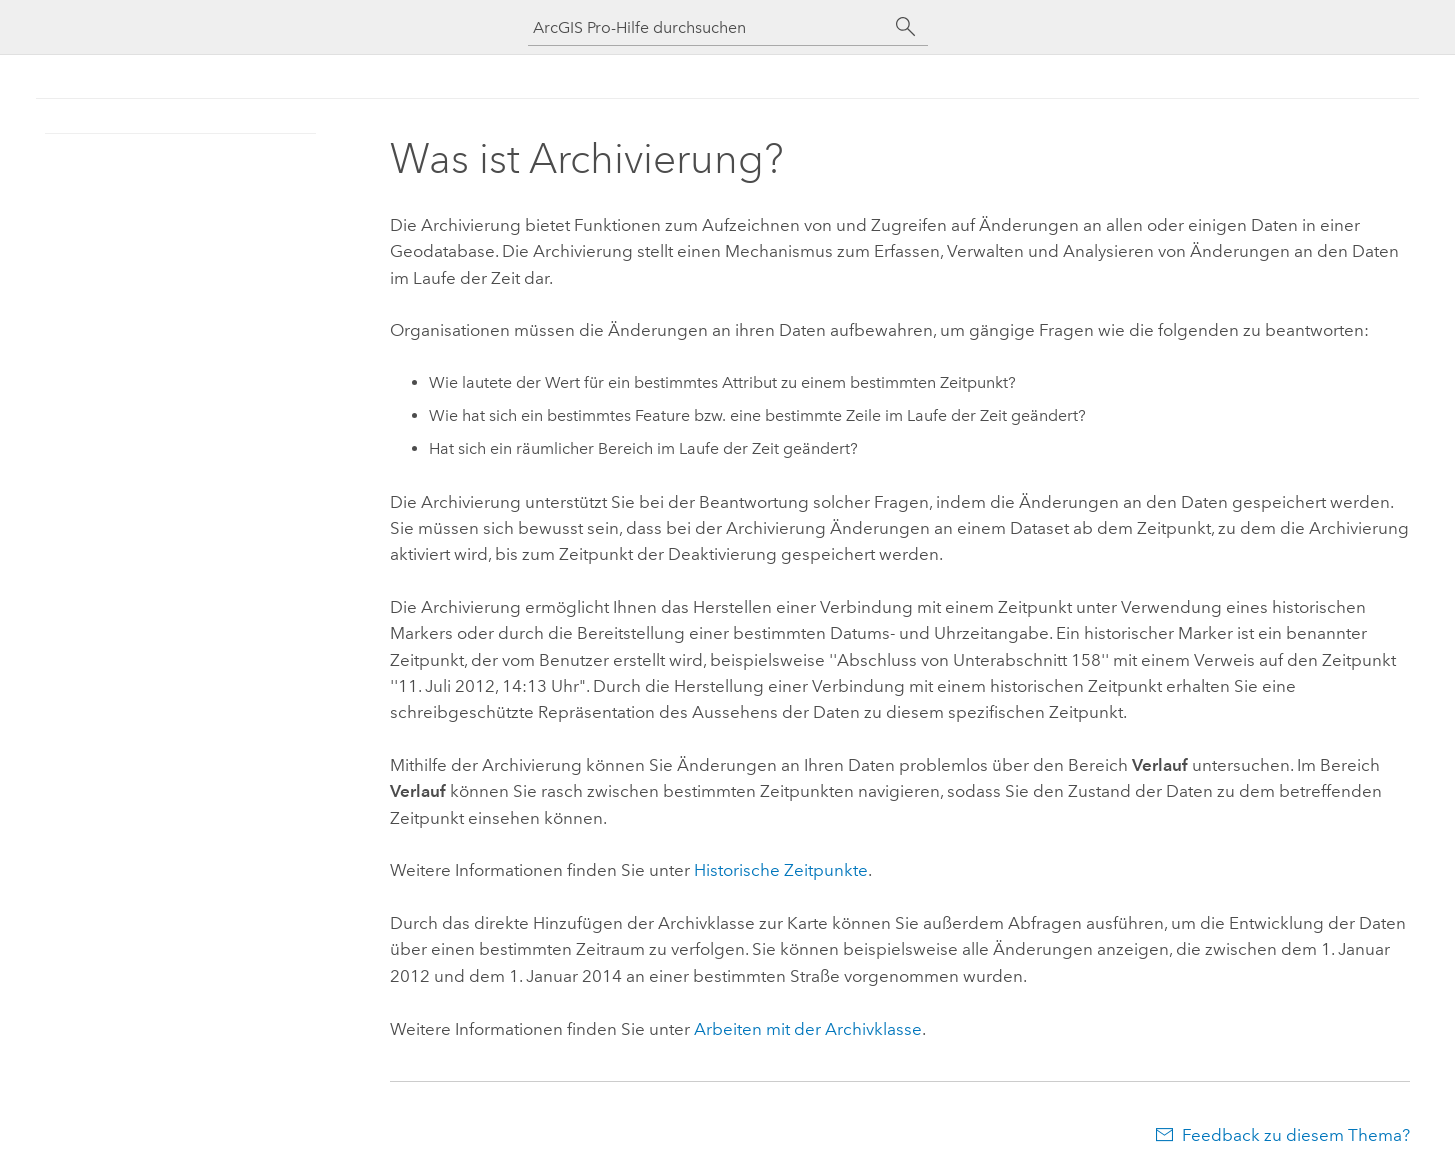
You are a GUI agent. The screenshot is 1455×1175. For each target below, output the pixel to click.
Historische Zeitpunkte (781, 870)
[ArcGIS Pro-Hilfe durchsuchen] (708, 27)
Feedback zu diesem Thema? (1296, 1135)
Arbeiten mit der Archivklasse (808, 1029)
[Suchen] (906, 27)
